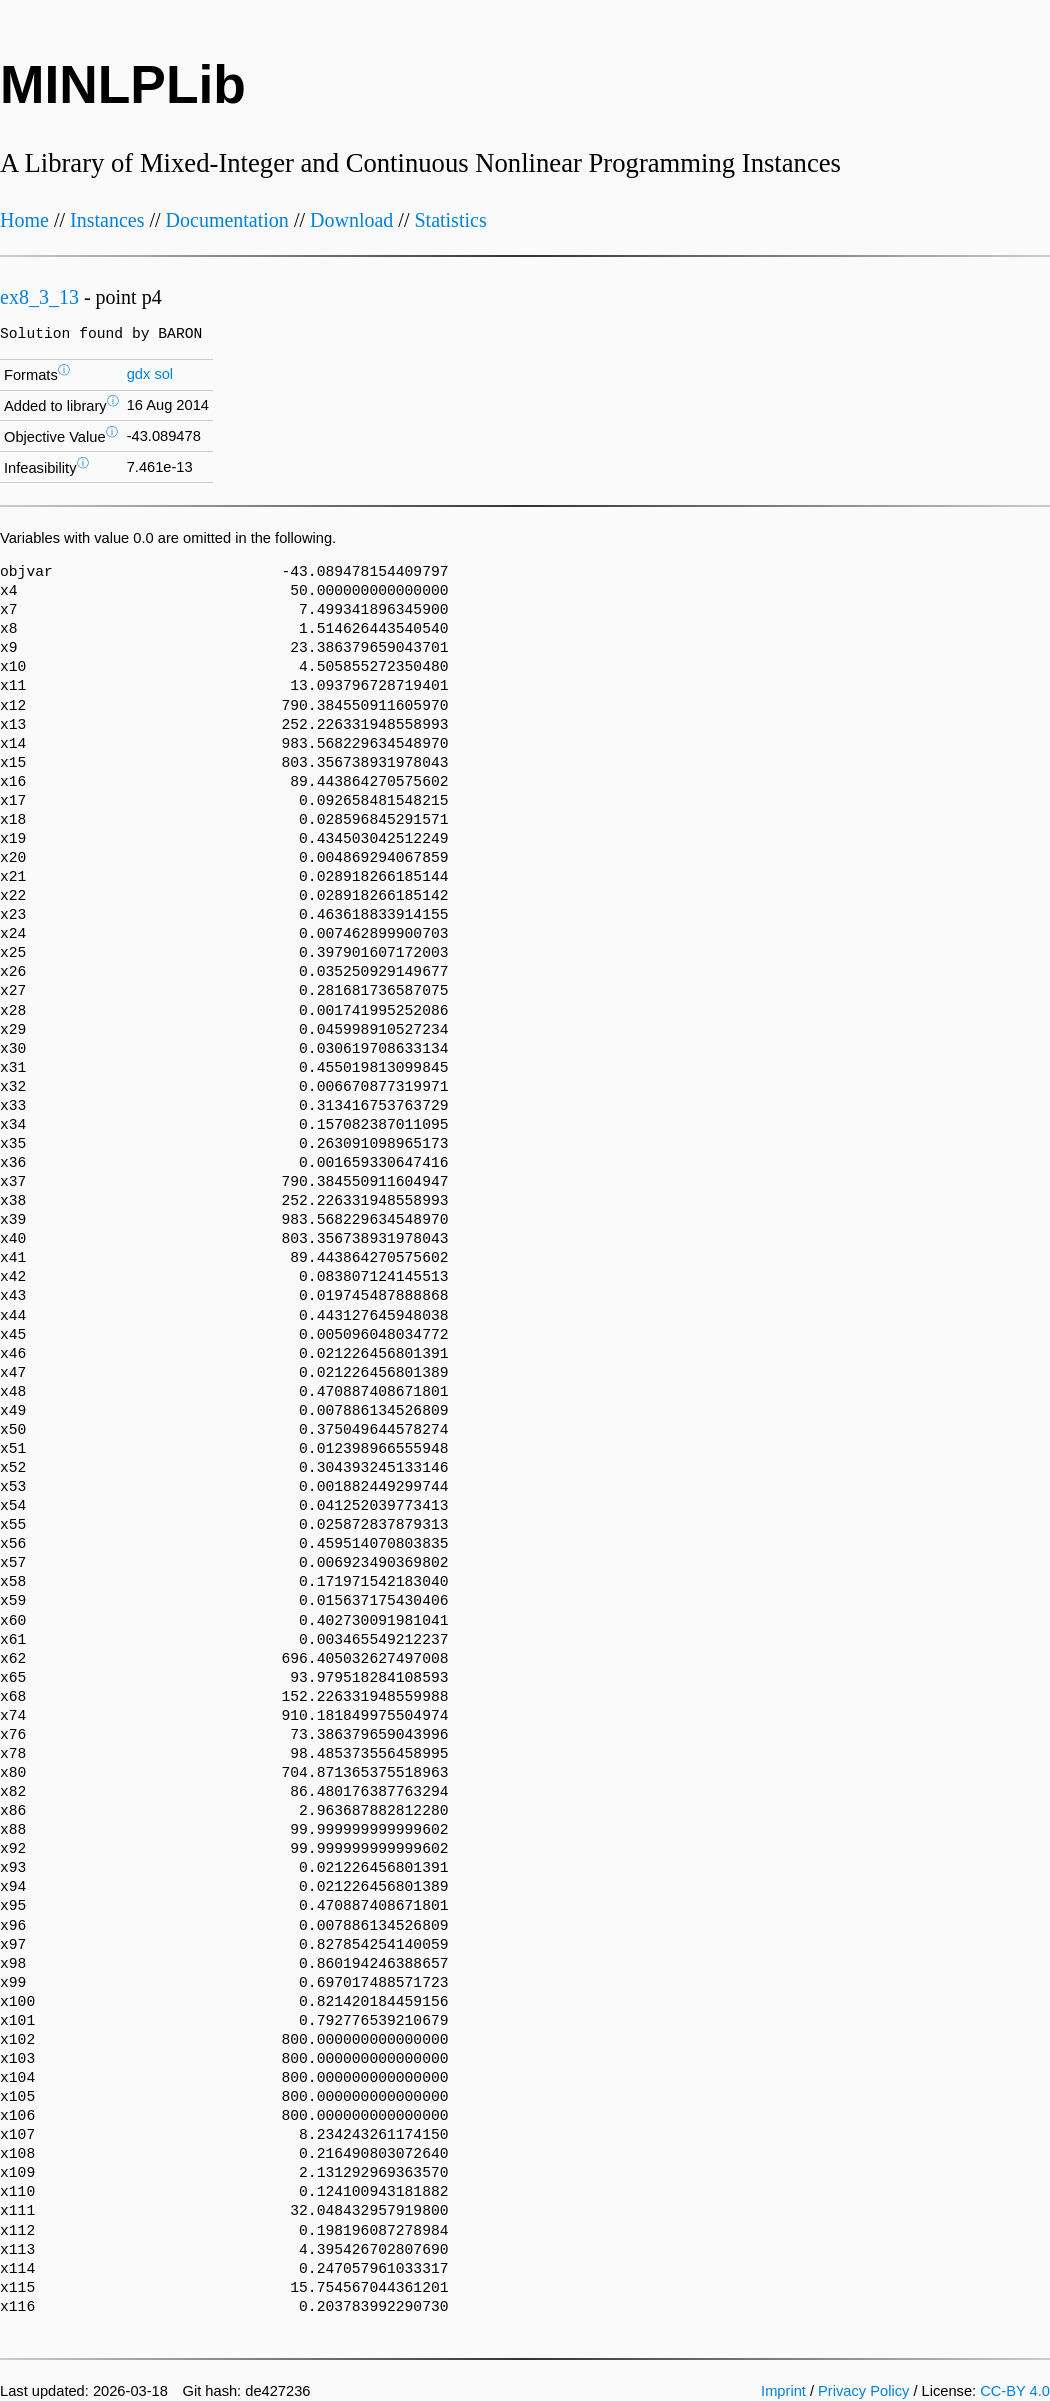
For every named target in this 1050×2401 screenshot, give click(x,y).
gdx (139, 374)
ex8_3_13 (39, 297)
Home (24, 220)
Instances (107, 220)
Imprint (783, 2391)
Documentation (227, 220)
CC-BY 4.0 (1015, 2391)
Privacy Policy (863, 2391)
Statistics (450, 220)
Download (351, 220)
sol (163, 374)
